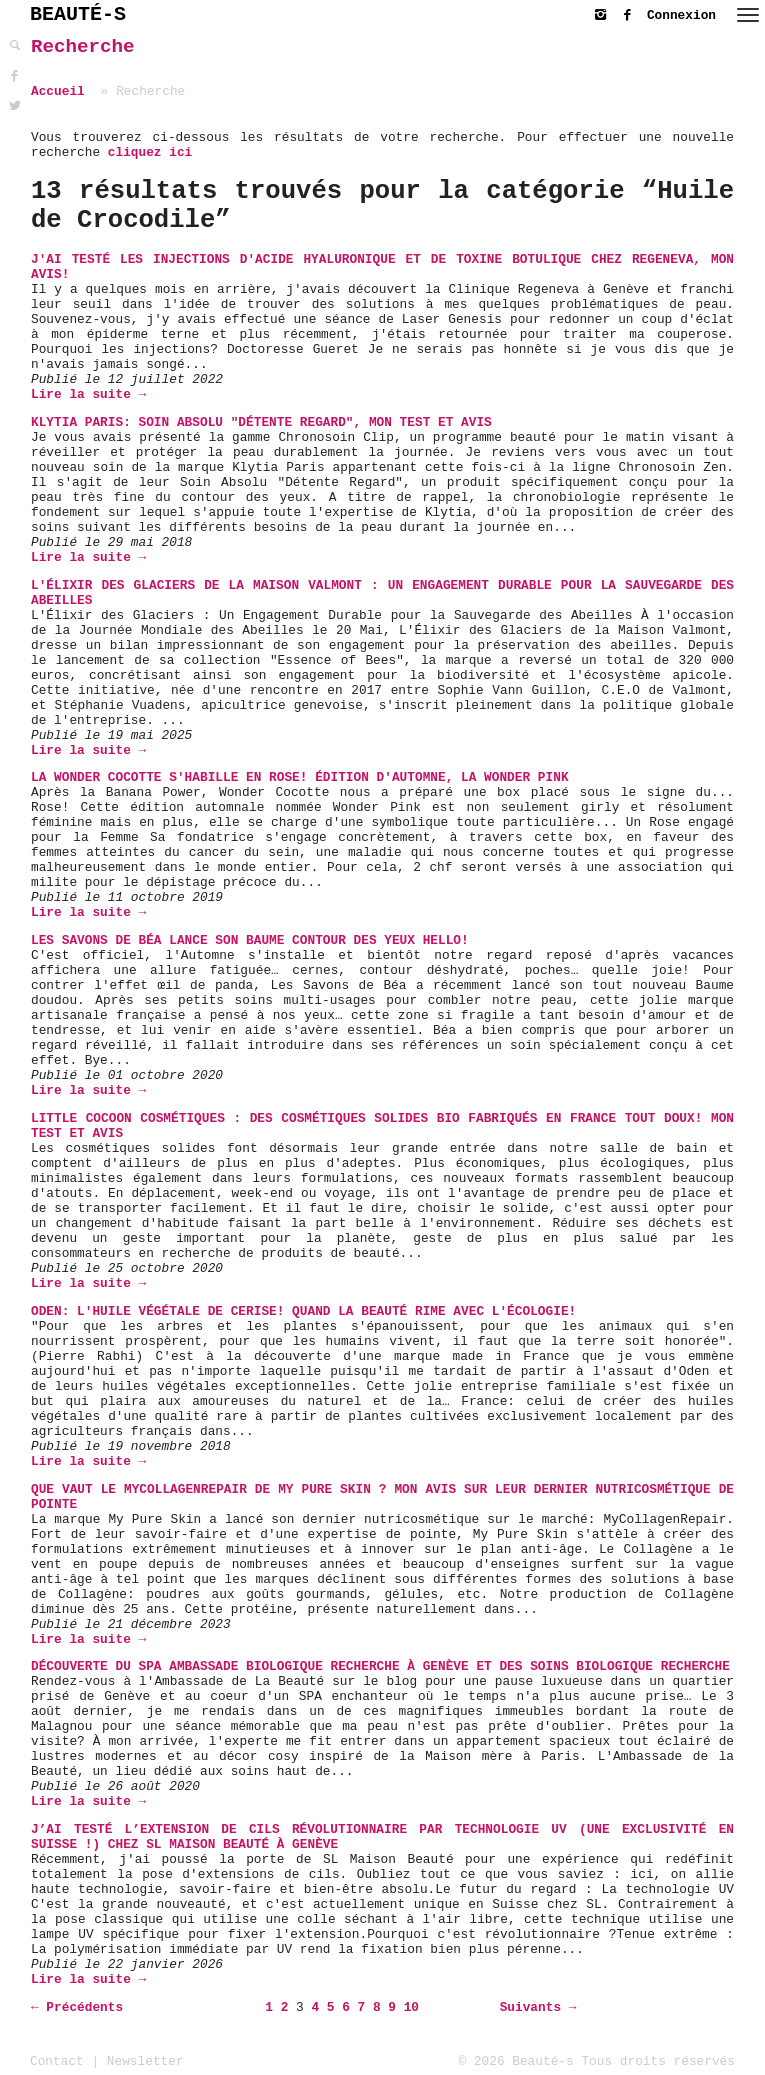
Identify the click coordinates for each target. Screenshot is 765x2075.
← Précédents (77, 2007)
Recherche (83, 47)
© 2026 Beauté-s (516, 2061)
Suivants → (538, 2007)
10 (411, 2007)
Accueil (58, 91)
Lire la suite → (88, 394)
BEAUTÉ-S (78, 14)
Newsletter (145, 2061)
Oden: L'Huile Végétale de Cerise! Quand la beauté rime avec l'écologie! (303, 1311)
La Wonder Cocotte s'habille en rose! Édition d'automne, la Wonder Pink (300, 777)
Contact (57, 2061)
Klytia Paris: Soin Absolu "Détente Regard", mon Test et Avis (261, 422)
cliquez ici (150, 152)
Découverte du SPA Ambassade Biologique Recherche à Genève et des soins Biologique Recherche (380, 1666)
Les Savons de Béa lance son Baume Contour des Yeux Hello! (250, 940)
